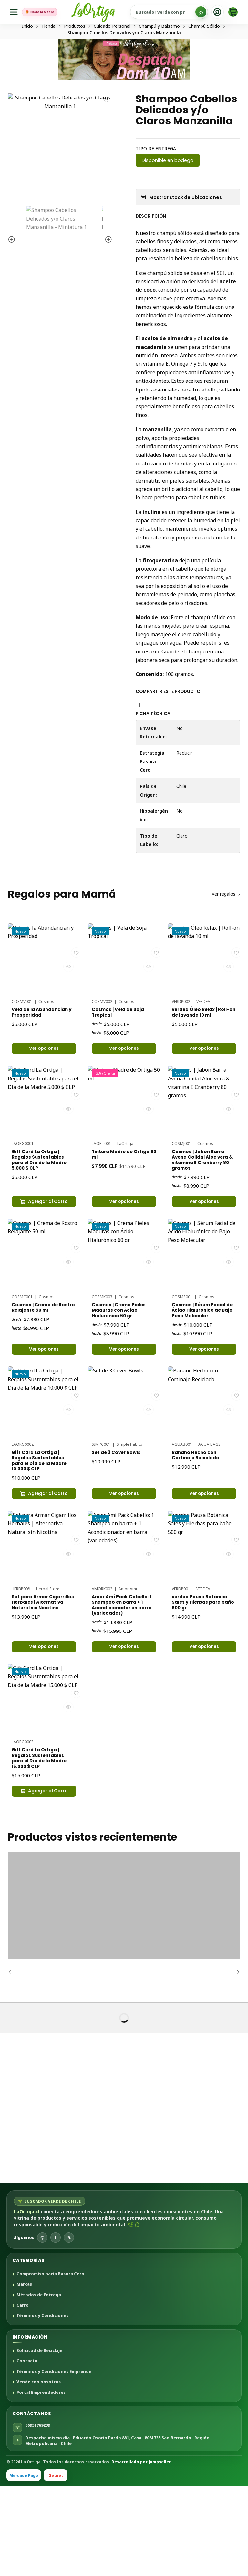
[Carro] (233, 12)
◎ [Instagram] (42, 2327)
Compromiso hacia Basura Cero (50, 2363)
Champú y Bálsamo (159, 50)
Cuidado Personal (112, 50)
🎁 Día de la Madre (48, 12)
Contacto (26, 2450)
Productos (74, 50)
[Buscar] (200, 11)
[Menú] (15, 12)
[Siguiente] (235, 2061)
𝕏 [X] (69, 2327)
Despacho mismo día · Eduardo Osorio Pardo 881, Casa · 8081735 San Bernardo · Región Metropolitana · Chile (117, 2530)
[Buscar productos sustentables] (176, 12)
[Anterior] (12, 2061)
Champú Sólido (204, 50)
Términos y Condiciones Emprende (53, 2461)
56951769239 (37, 2515)
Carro (22, 2395)
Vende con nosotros (38, 2471)
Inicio (27, 50)
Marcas (24, 2374)
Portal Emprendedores (41, 2482)
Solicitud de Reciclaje (39, 2440)
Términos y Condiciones (42, 2405)
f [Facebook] (56, 2327)
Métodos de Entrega (38, 2384)
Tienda (48, 50)
